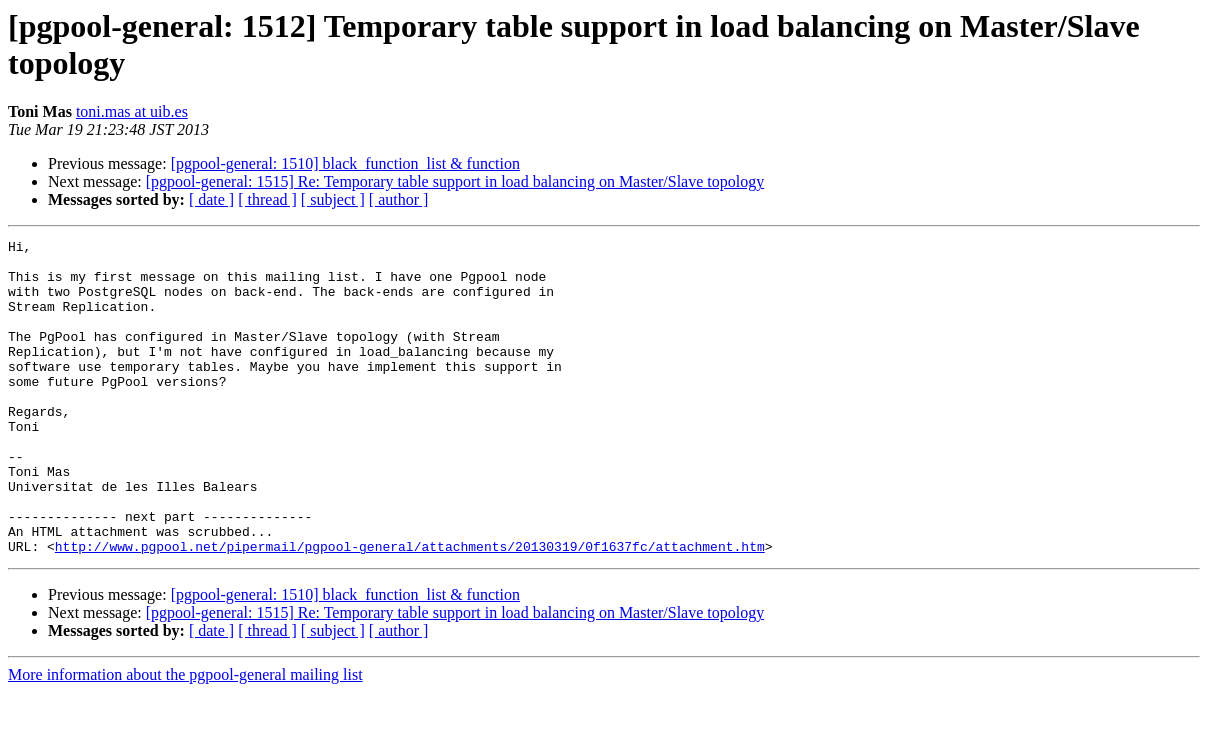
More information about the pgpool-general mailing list (185, 737)
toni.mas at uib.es (132, 111)
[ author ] (399, 199)
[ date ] (211, 199)
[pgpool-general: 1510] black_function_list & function (345, 163)
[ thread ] (267, 199)
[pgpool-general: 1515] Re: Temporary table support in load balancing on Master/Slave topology (455, 181)
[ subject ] (333, 199)
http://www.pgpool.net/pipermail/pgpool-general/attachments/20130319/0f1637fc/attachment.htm (410, 609)
